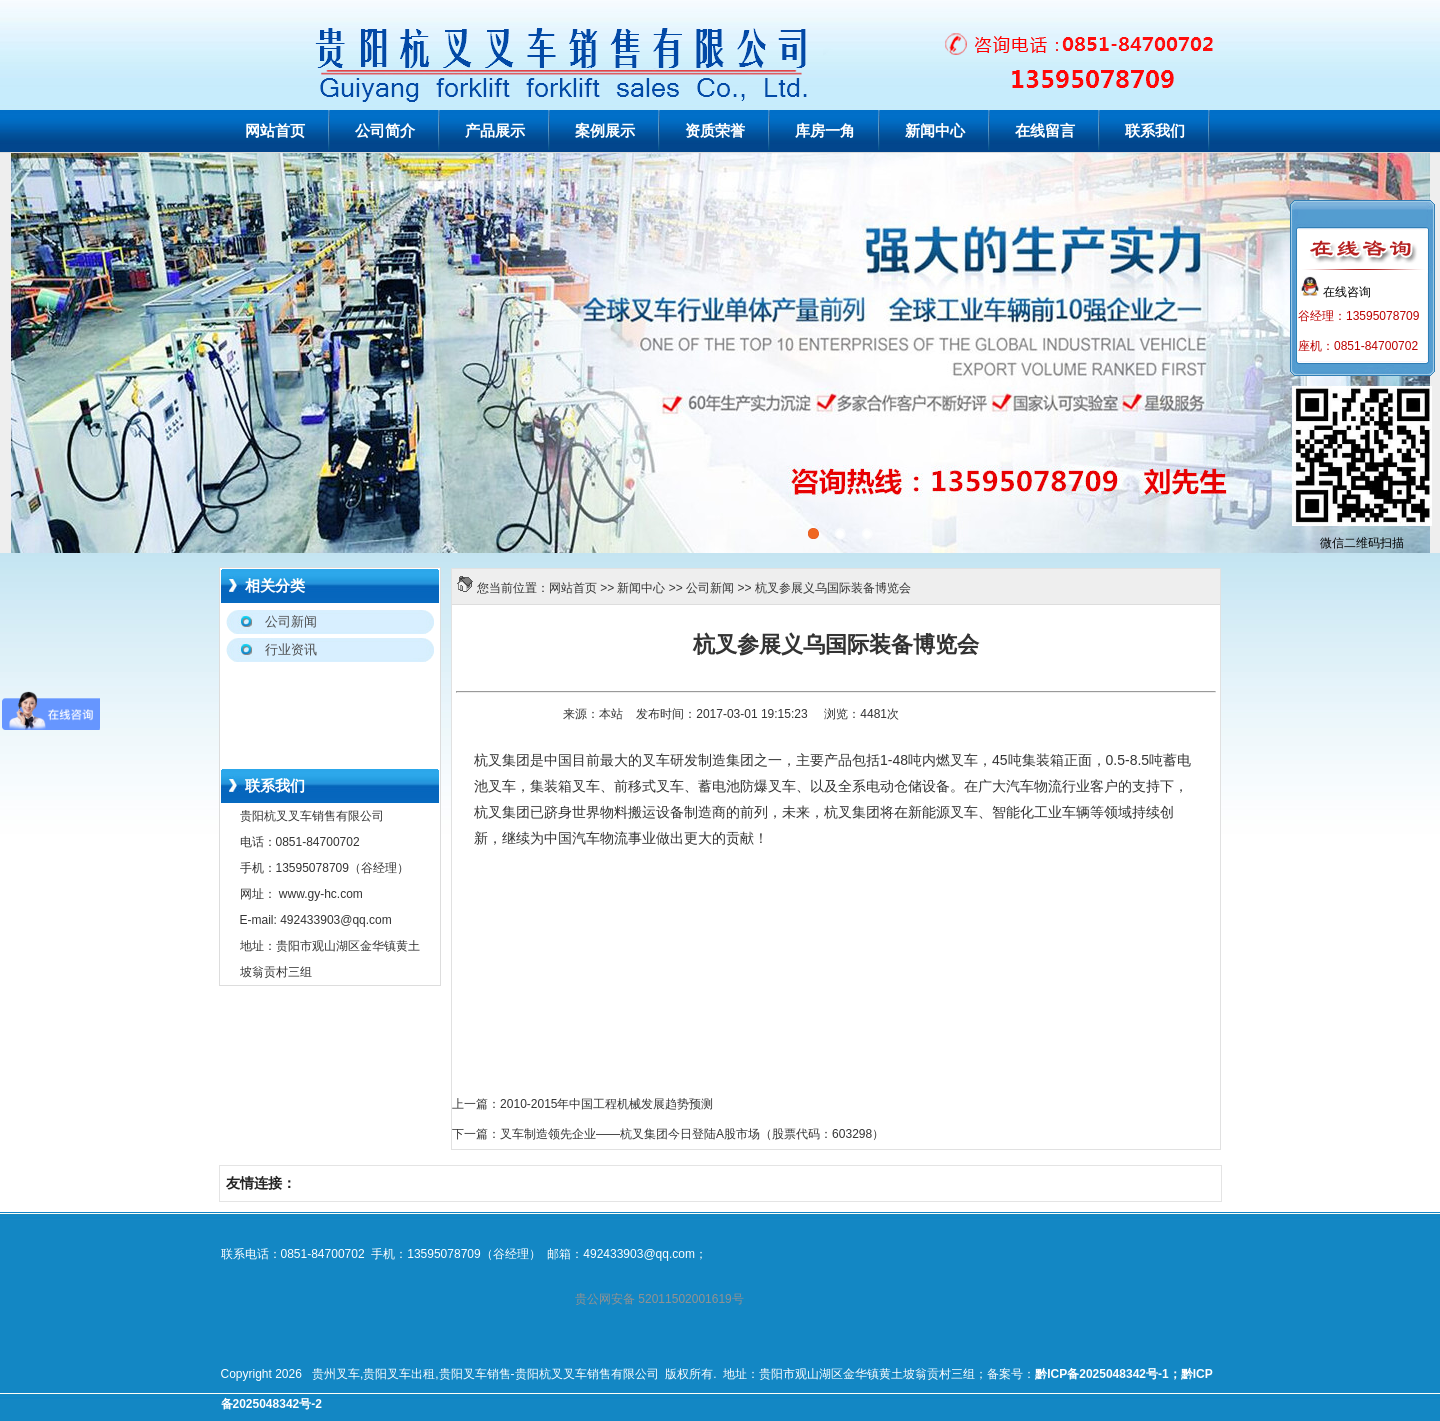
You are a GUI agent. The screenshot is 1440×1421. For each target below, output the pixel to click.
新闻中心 (935, 131)
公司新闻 (710, 588)
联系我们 (1155, 131)
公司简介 (385, 131)
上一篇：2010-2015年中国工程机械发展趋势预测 (582, 1104)
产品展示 (495, 131)
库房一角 (825, 131)
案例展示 (605, 131)
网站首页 (275, 131)
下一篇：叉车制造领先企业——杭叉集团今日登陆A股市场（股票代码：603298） (668, 1134)
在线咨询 (1335, 292)
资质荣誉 (715, 131)
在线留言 (1045, 131)
